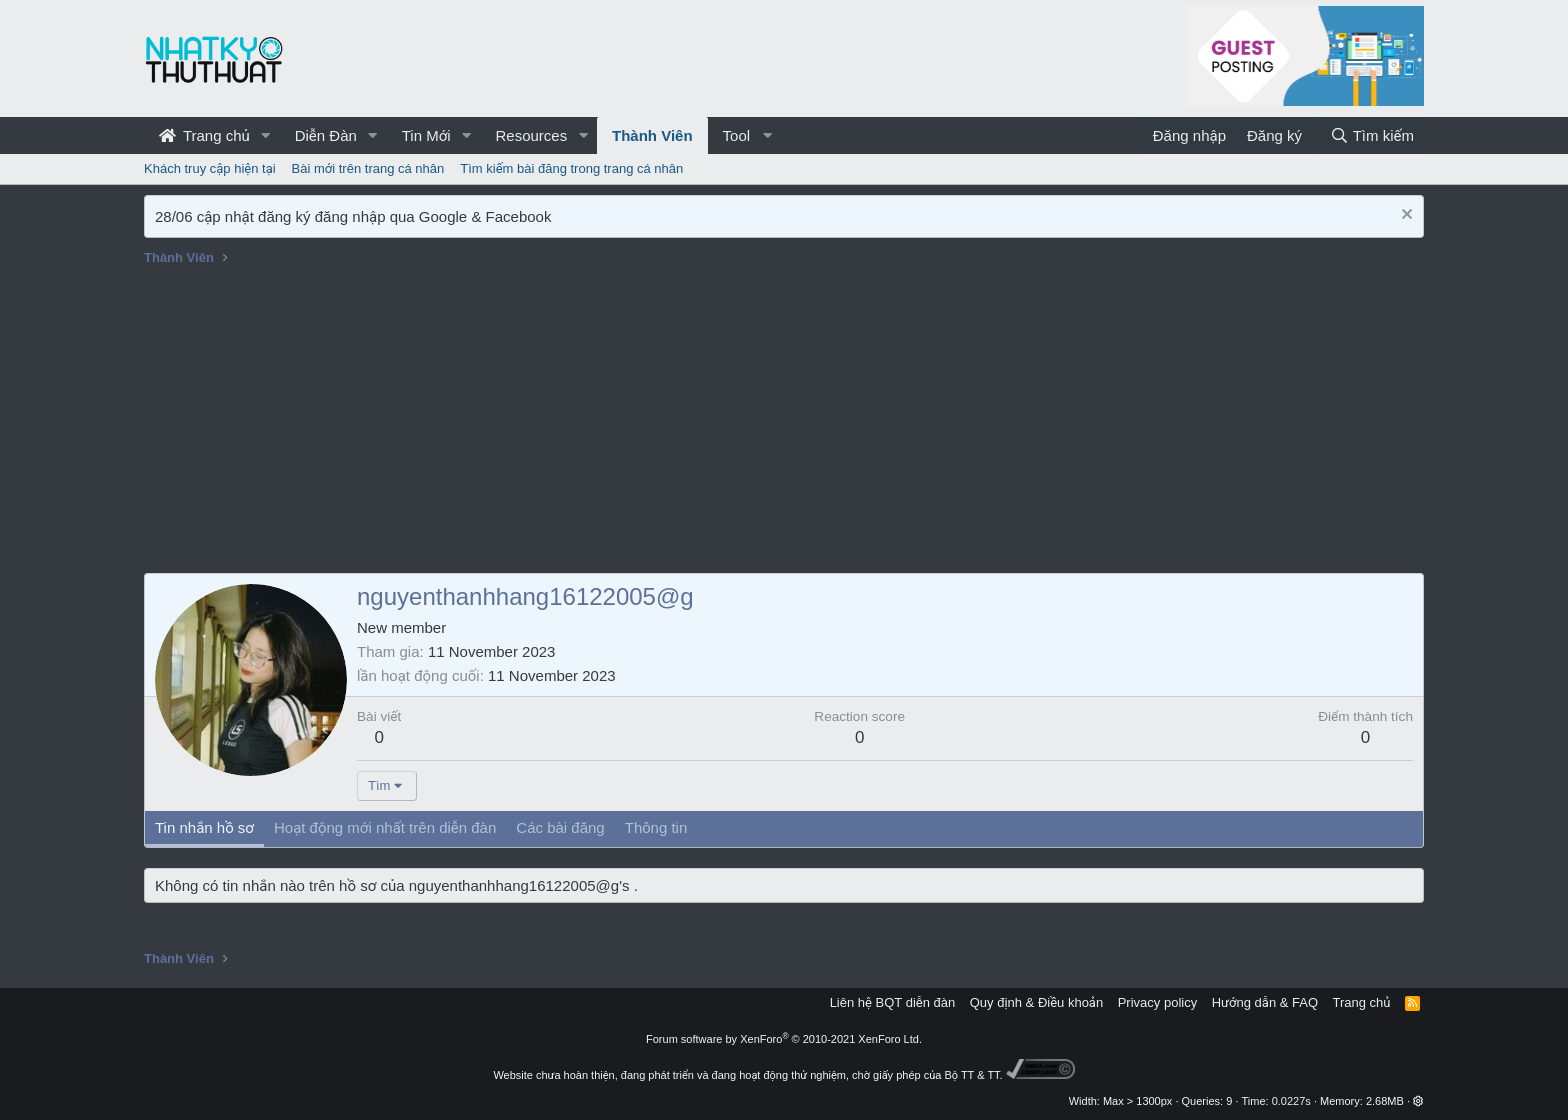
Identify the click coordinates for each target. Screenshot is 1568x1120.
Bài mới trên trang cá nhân (368, 168)
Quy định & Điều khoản (1036, 1002)
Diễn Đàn (326, 135)
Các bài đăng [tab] (560, 827)
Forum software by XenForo (784, 1039)
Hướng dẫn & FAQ (1265, 1002)
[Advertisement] (784, 423)
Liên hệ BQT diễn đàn (893, 1002)
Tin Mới (426, 135)
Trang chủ (204, 135)
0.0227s (1291, 1101)
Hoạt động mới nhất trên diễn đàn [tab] (385, 827)
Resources (531, 135)
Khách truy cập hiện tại (210, 168)
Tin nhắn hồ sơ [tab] (204, 827)
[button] (266, 135)
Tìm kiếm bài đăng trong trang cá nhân (571, 168)
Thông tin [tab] (656, 827)
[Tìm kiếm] (1372, 135)
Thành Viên (652, 135)
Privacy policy (1157, 1002)
